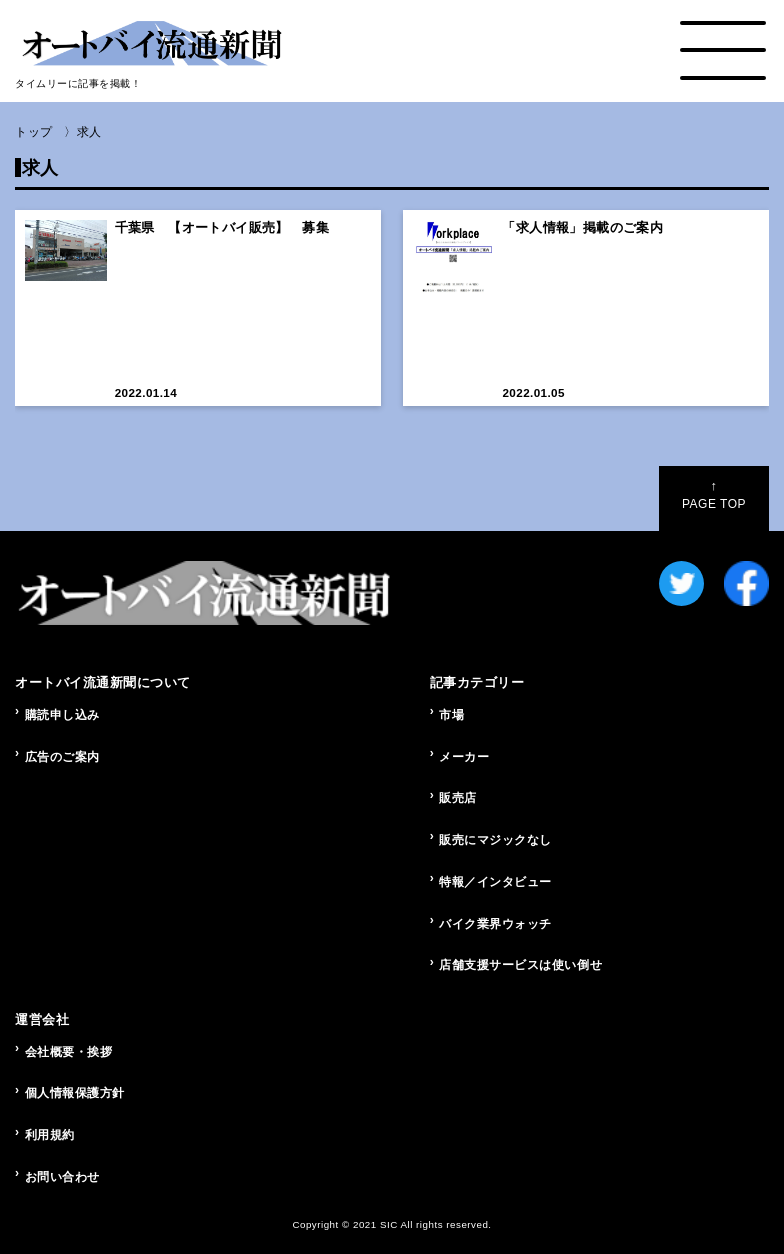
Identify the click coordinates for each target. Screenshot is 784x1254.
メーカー (464, 757)
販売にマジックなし (495, 840)
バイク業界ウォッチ (495, 924)
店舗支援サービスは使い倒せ (520, 965)
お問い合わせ (62, 1177)
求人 (89, 132)
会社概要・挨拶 (69, 1052)
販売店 (458, 798)
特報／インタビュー (495, 882)
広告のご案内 (62, 757)
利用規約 (50, 1135)
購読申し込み (62, 715)
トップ (34, 132)
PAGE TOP (714, 495)
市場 (451, 715)
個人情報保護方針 (75, 1093)
